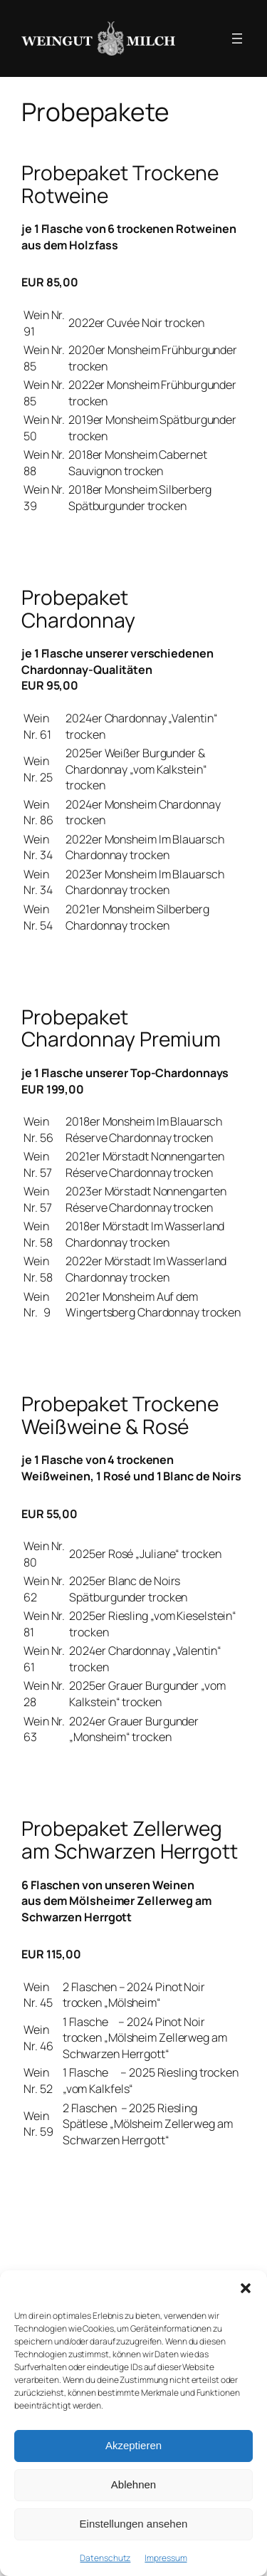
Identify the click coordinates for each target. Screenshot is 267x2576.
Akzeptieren (133, 2445)
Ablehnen (133, 2484)
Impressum (166, 2558)
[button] (246, 2288)
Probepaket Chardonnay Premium (121, 1028)
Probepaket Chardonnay (78, 608)
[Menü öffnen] (237, 38)
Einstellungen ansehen (134, 2524)
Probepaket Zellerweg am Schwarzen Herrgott (129, 1839)
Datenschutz (105, 2558)
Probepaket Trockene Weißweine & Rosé (120, 1415)
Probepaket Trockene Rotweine (120, 184)
